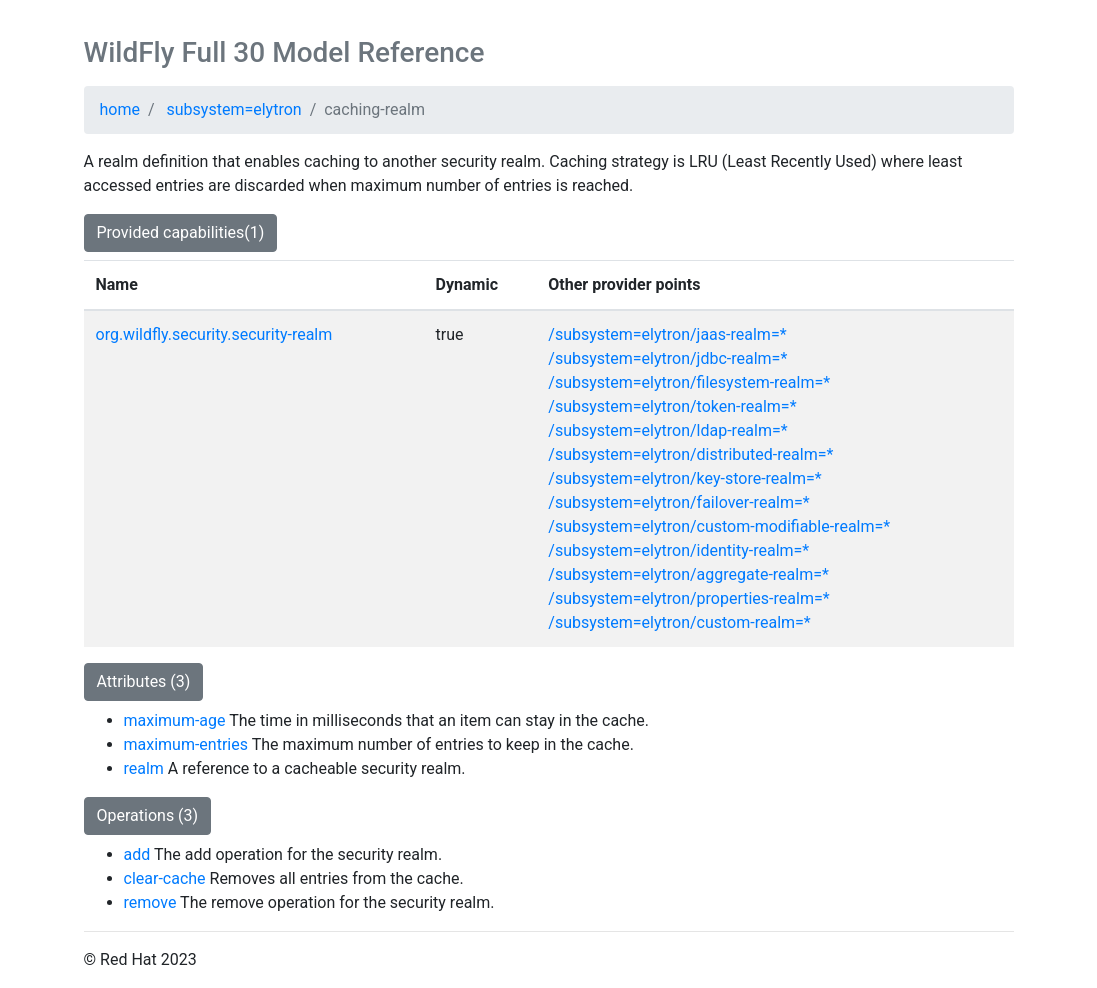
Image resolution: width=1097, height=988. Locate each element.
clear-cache (165, 878)
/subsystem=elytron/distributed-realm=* (690, 454)
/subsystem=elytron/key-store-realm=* (684, 478)
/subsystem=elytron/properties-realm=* (688, 598)
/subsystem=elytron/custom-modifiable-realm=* (719, 526)
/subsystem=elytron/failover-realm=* (678, 502)
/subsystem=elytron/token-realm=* (672, 406)
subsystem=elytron (234, 109)
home (120, 109)
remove (150, 902)
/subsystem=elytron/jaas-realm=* (667, 334)
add (137, 854)
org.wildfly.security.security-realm (214, 334)
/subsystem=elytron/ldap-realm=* (667, 430)
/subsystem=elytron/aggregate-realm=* (688, 574)
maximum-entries (186, 744)
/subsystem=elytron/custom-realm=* (679, 622)
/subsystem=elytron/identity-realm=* (678, 550)
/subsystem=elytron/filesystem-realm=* (689, 382)
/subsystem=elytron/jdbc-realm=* (667, 358)
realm (144, 768)
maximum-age (175, 720)
